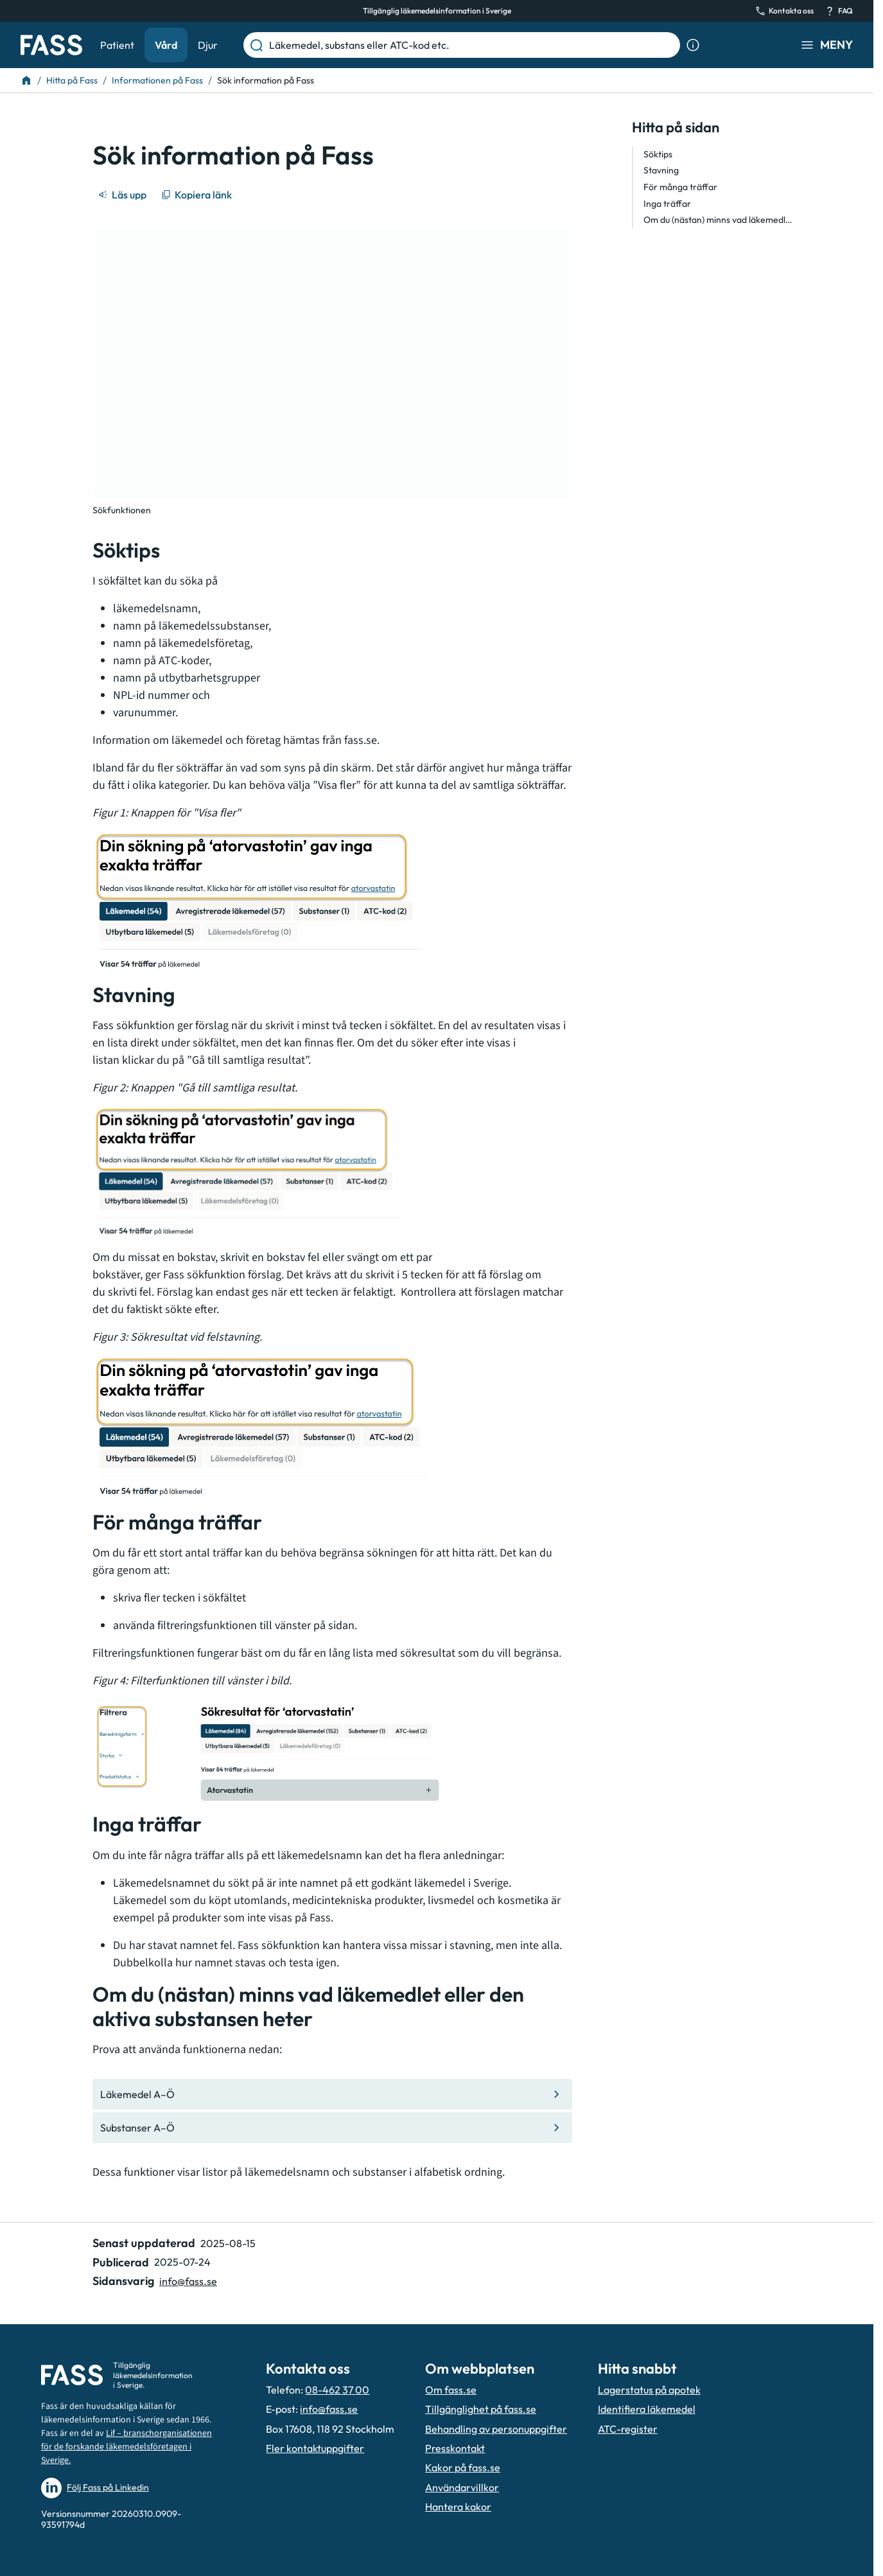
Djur (208, 45)
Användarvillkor (462, 2487)
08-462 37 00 (337, 2389)
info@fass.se (329, 2409)
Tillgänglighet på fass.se (480, 2409)
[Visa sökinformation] (693, 45)
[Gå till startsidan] (51, 45)
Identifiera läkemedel (646, 2409)
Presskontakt (455, 2448)
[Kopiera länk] (197, 194)
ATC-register (628, 2428)
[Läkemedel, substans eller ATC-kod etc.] (472, 45)
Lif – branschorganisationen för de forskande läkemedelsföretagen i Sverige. (126, 2447)
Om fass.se (450, 2389)
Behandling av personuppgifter (496, 2428)
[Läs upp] (123, 194)
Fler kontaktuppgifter (315, 2448)
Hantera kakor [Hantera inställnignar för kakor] (458, 2506)
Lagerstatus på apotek (649, 2389)
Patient (117, 45)
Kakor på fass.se (462, 2467)
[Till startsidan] (26, 80)
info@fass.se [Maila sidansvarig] (188, 2281)
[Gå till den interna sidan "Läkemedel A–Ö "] (332, 2094)
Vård (166, 45)
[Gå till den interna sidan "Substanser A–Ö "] (332, 2127)
